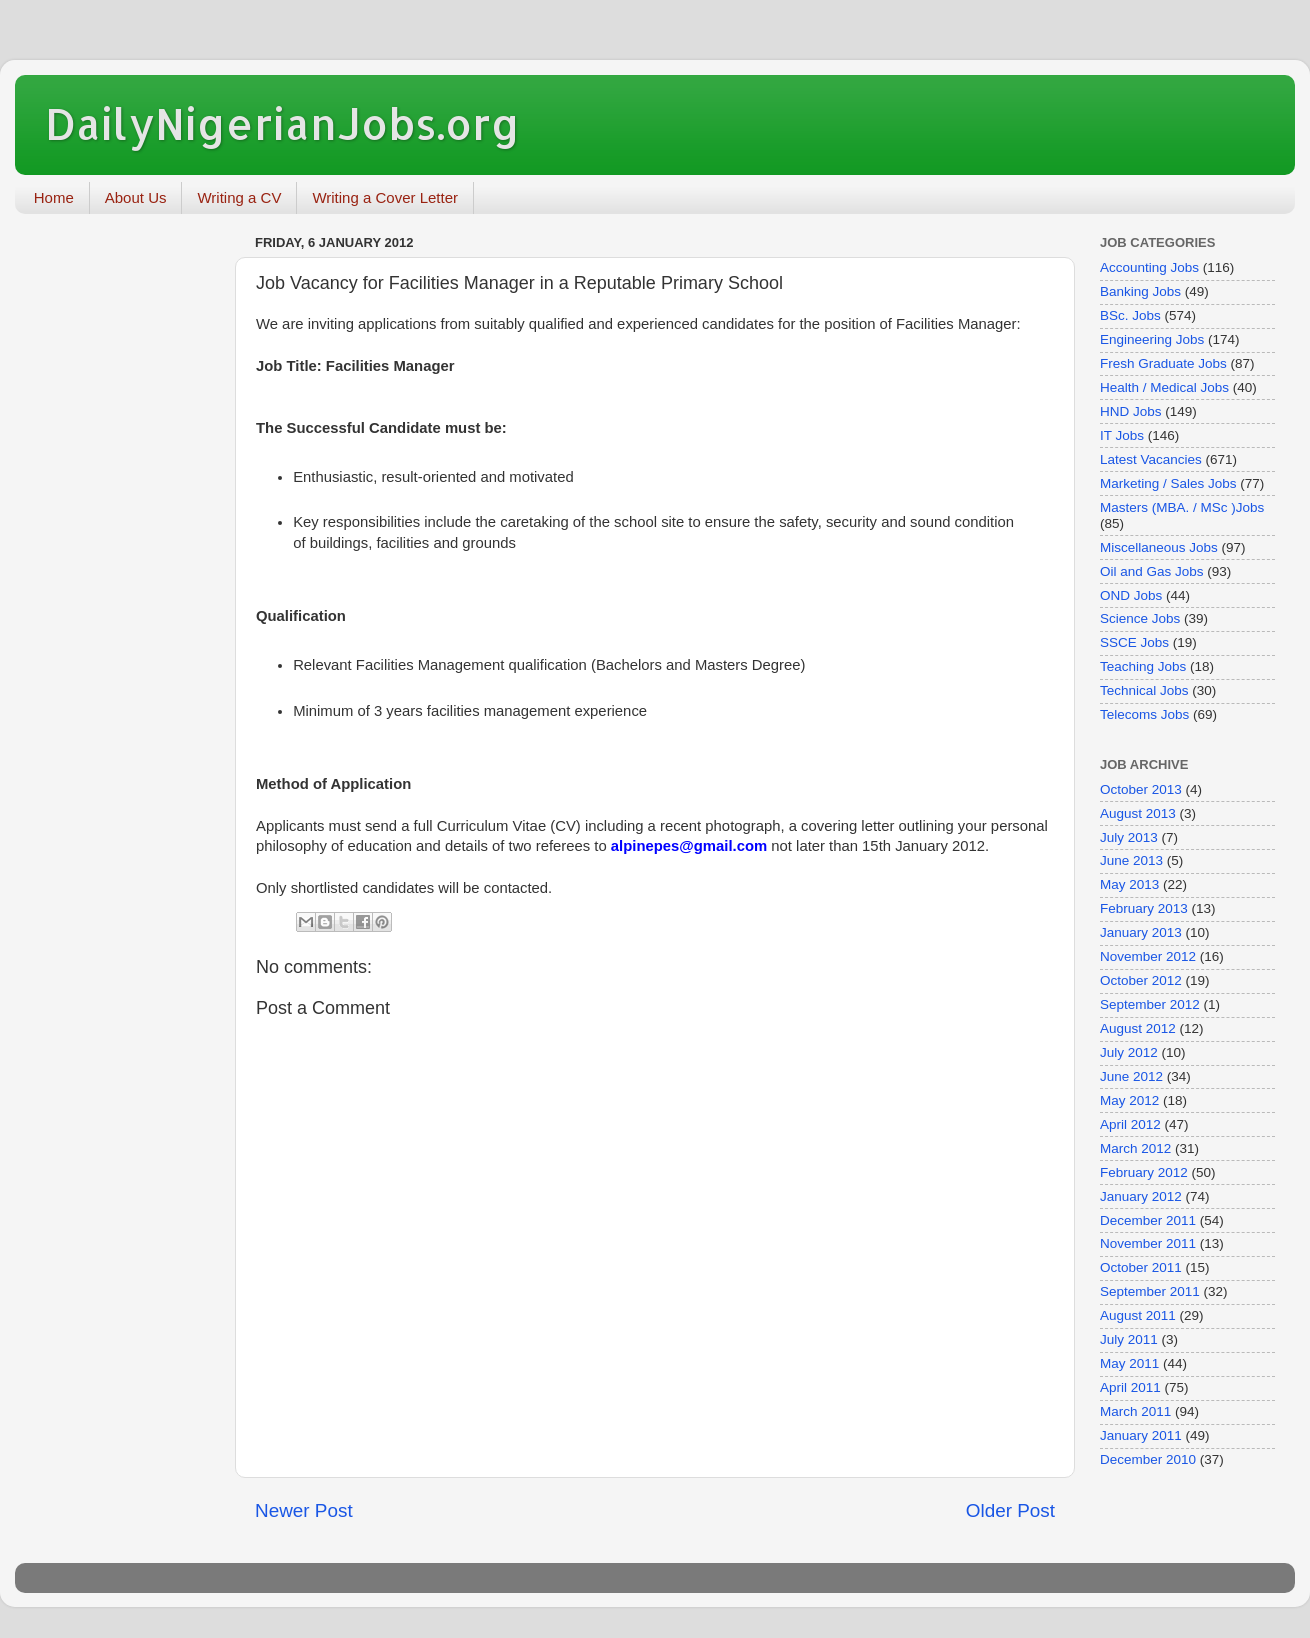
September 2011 (1150, 1291)
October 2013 (1141, 789)
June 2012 (1131, 1076)
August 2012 (1138, 1028)
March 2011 (1135, 1411)
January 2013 (1141, 932)
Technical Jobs (1144, 690)
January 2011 (1141, 1435)
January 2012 (1141, 1196)
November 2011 (1148, 1243)
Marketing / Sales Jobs (1168, 483)
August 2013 (1138, 813)
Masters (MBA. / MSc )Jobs (1182, 507)
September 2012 (1150, 1004)
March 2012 (1135, 1148)
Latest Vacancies (1151, 459)
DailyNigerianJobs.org (282, 123)
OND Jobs (1131, 595)
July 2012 (1129, 1052)
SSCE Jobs (1134, 642)
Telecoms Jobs (1144, 714)
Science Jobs (1140, 618)
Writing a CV (239, 197)
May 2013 (1129, 884)
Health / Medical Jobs (1164, 387)
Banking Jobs (1140, 291)
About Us (136, 197)
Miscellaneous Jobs (1159, 547)
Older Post (1010, 1510)
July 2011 (1129, 1339)
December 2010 (1148, 1459)
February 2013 (1144, 908)
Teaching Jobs (1143, 666)
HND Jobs (1131, 411)
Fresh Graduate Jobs (1163, 363)
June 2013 (1131, 860)
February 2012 (1144, 1172)
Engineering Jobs (1152, 339)
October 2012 (1141, 980)
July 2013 (1129, 837)
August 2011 (1138, 1315)
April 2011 (1130, 1387)
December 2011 (1148, 1220)
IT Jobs (1122, 435)
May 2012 (1129, 1100)
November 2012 (1148, 956)
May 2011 (1129, 1363)
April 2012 (1130, 1124)
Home (54, 197)
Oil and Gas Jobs (1152, 571)
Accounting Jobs (1149, 267)
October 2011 (1141, 1267)
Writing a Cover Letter (385, 197)
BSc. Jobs (1130, 315)
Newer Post (304, 1510)
